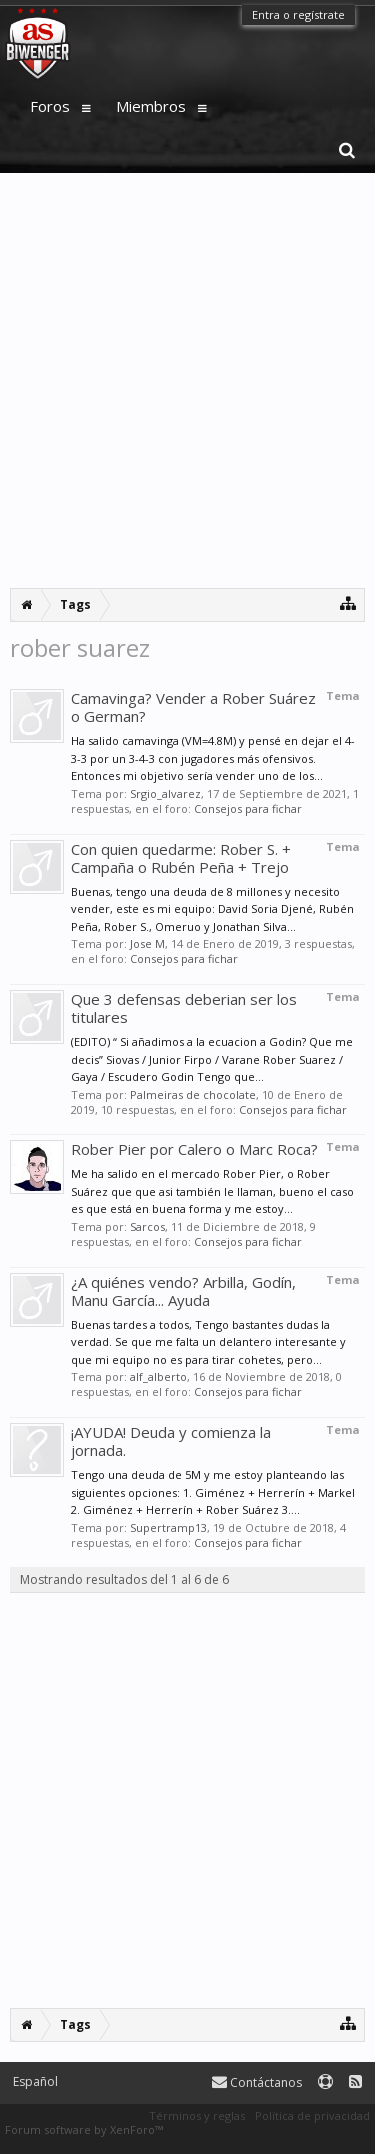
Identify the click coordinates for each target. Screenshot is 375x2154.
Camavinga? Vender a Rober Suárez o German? (193, 707)
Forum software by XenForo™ (84, 2129)
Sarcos (147, 1226)
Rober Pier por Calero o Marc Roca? (194, 1149)
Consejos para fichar (248, 808)
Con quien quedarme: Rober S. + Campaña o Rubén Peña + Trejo (181, 858)
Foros (50, 106)
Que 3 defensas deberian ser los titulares (184, 1008)
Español (35, 2081)
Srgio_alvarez (165, 793)
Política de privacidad (312, 2115)
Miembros (151, 106)
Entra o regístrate (298, 14)
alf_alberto (158, 1376)
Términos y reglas (197, 2115)
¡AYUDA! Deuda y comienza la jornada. (171, 1441)
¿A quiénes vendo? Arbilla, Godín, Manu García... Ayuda (183, 1291)
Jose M (147, 943)
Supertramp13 (168, 1527)
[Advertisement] (187, 380)
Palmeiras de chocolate (193, 1094)
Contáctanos (257, 2082)
